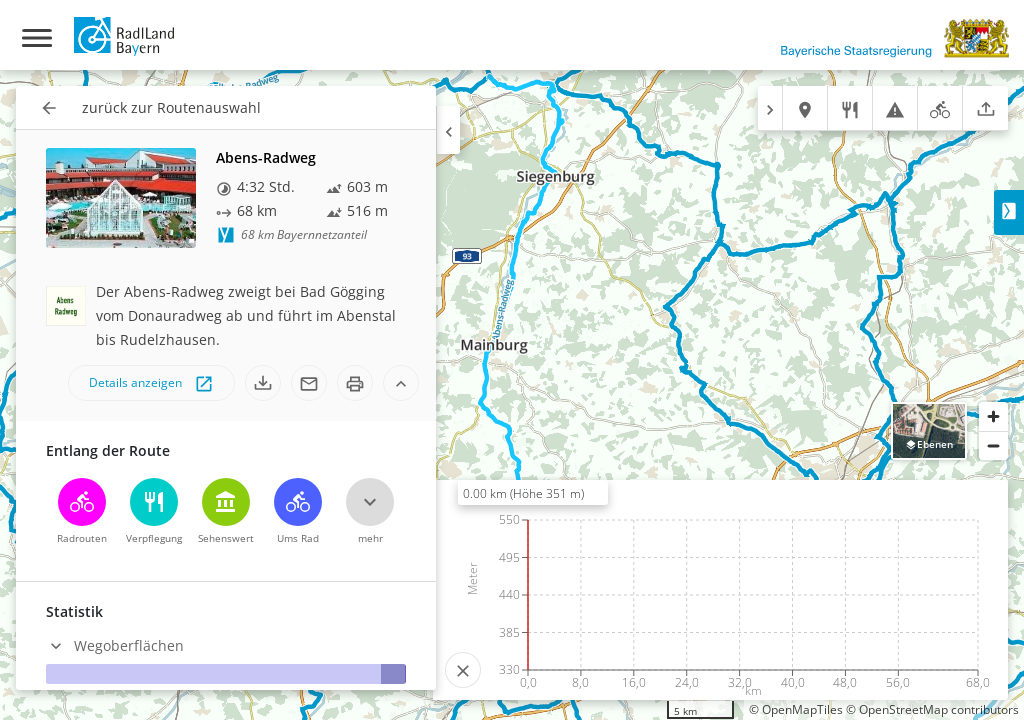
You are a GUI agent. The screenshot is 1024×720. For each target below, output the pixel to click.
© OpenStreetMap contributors (932, 709)
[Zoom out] (993, 445)
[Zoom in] (993, 416)
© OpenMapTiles (796, 709)
